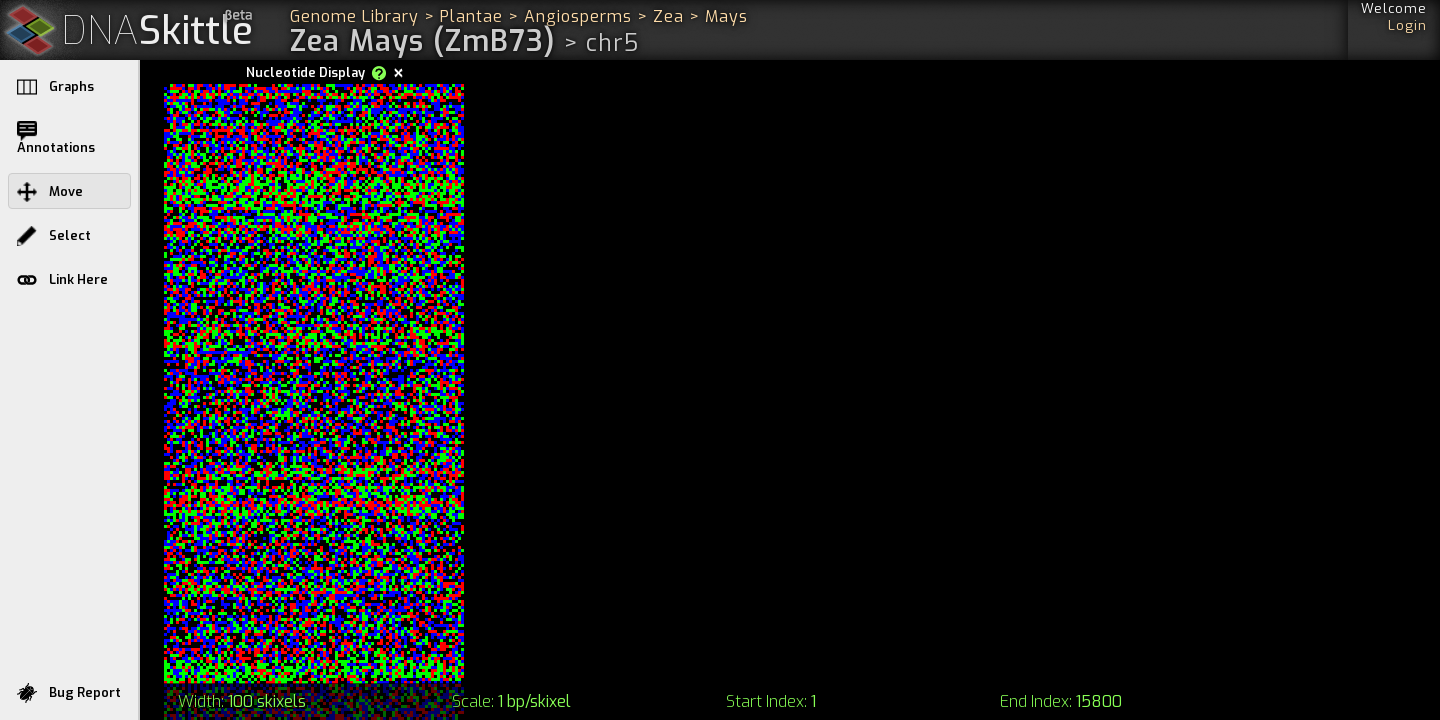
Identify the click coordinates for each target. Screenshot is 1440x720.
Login (1407, 25)
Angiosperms (578, 16)
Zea (668, 16)
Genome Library (354, 16)
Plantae (471, 16)
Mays (726, 16)
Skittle (157, 31)
